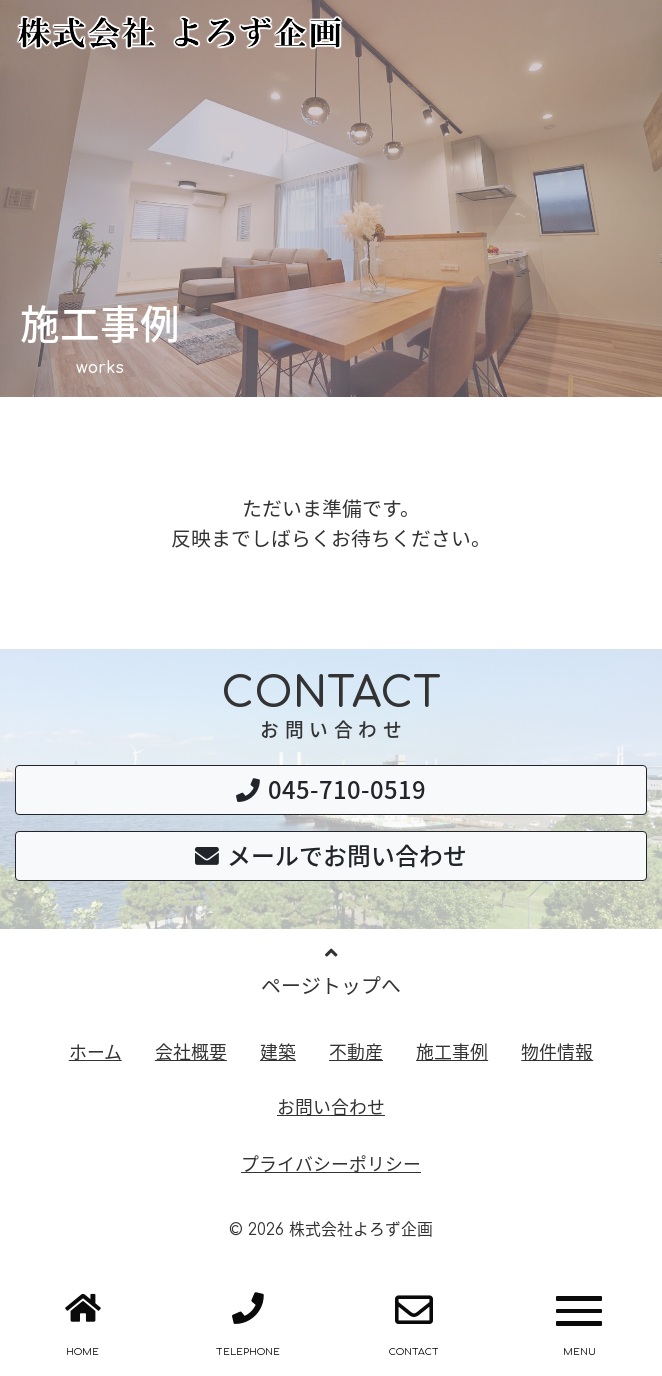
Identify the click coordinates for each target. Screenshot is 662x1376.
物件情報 (557, 1051)
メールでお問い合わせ (331, 855)
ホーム (95, 1051)
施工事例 (452, 1051)
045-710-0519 (331, 789)
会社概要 (191, 1051)
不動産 (356, 1051)
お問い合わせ (331, 1106)
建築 (278, 1051)
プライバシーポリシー (331, 1163)
